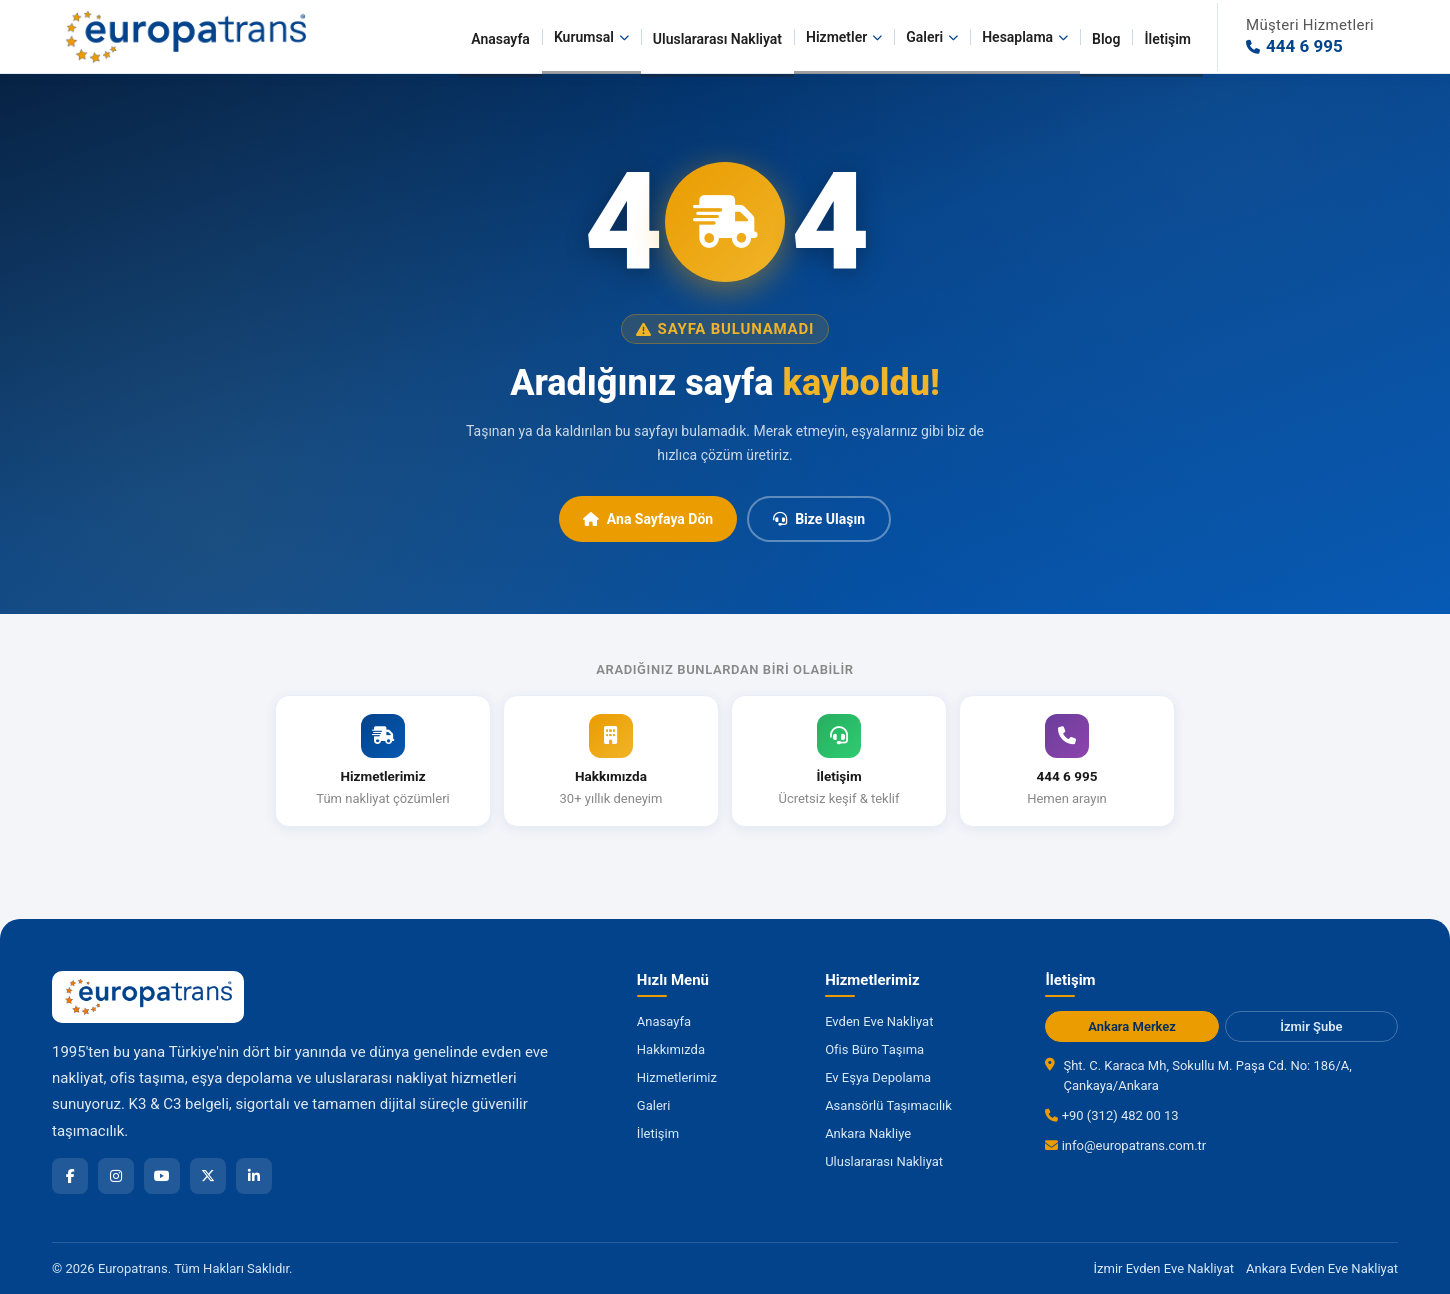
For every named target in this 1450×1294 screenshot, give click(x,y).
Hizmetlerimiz (677, 1077)
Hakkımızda (671, 1049)
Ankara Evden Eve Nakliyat (1322, 1268)
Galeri (932, 37)
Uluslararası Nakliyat (717, 39)
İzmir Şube (1311, 1026)
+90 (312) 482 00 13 (1111, 1115)
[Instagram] (116, 1176)
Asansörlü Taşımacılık (888, 1105)
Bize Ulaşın (819, 519)
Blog (1106, 39)
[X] (208, 1176)
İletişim (1167, 39)
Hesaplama (1025, 37)
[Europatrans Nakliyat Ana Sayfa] (185, 37)
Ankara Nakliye (868, 1133)
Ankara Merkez (1132, 1026)
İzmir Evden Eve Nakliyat (1164, 1268)
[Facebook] (70, 1176)
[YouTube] (162, 1176)
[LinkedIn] (254, 1176)
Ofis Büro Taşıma (874, 1049)
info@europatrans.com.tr (1125, 1145)
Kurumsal (591, 37)
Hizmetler (844, 37)
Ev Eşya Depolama (878, 1077)
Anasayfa (500, 39)
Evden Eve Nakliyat (879, 1021)
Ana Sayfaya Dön (648, 519)
